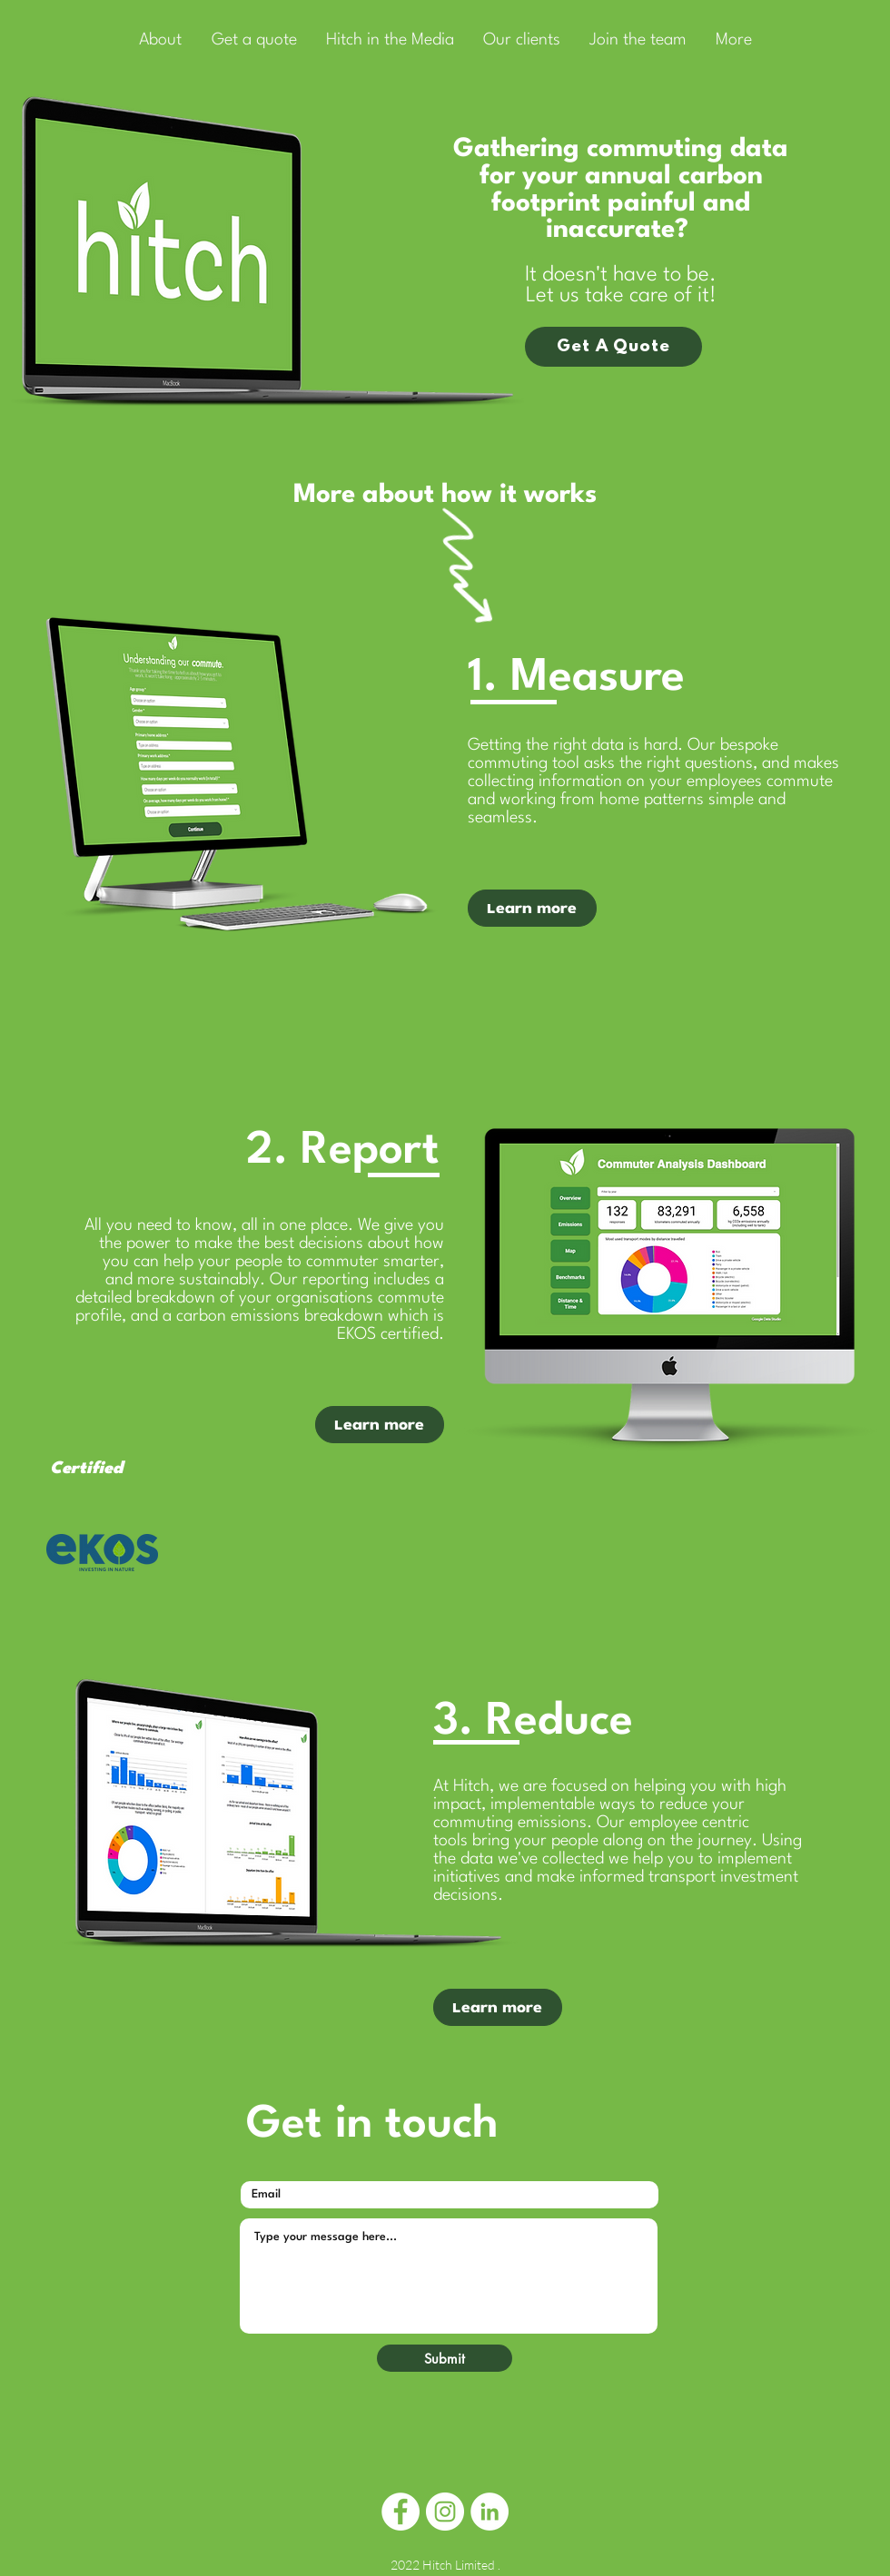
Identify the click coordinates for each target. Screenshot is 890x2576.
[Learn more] (497, 2007)
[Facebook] (400, 2511)
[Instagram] (445, 2511)
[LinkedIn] (489, 2511)
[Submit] (444, 2358)
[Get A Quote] (613, 347)
